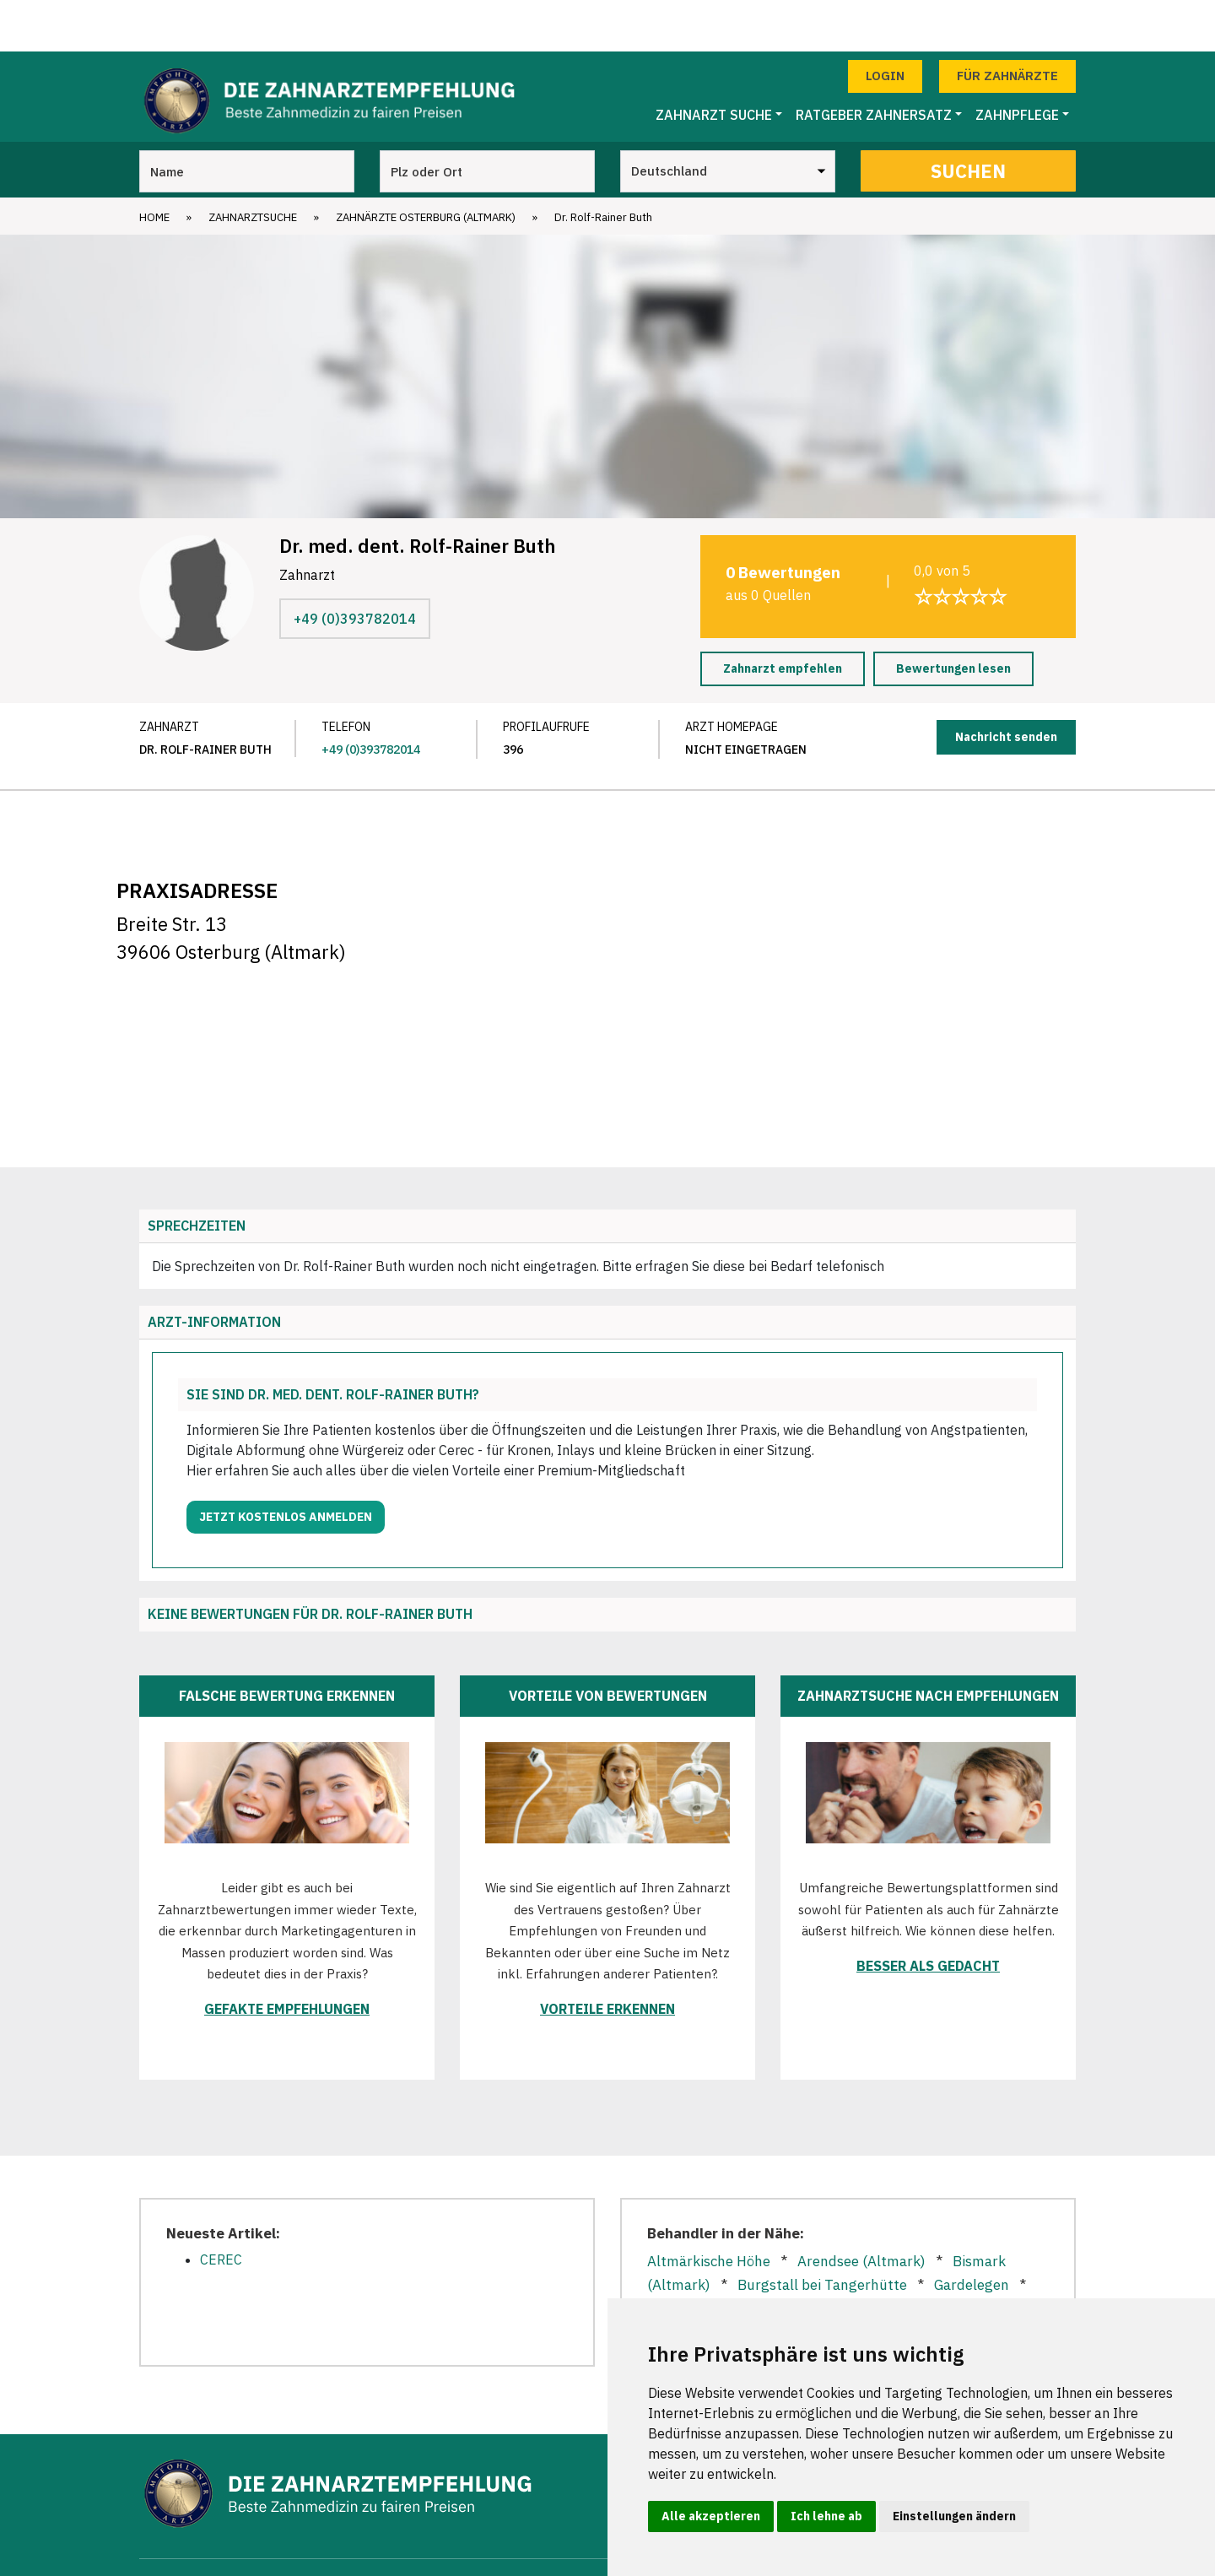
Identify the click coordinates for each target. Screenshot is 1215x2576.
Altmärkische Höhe (708, 2209)
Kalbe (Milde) (855, 2258)
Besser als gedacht (928, 1914)
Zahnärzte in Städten (573, 2541)
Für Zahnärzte (1007, 24)
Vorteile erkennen (607, 1957)
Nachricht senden (1006, 685)
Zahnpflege (1017, 63)
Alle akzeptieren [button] (711, 2516)
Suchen (968, 119)
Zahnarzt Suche (714, 63)
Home (154, 166)
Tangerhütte (688, 2282)
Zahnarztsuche (252, 166)
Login (885, 24)
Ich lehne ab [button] (826, 2516)
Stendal (950, 2258)
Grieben (759, 2258)
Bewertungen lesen (953, 617)
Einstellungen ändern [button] (954, 2516)
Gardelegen (971, 2233)
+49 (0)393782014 (355, 567)
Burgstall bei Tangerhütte (822, 2233)
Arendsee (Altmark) (861, 2209)
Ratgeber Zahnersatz (874, 63)
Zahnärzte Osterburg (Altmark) (426, 166)
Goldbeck (677, 2258)
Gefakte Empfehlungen (287, 1957)
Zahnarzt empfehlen (782, 617)
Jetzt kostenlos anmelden (285, 1465)
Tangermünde (803, 2282)
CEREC (221, 2208)
